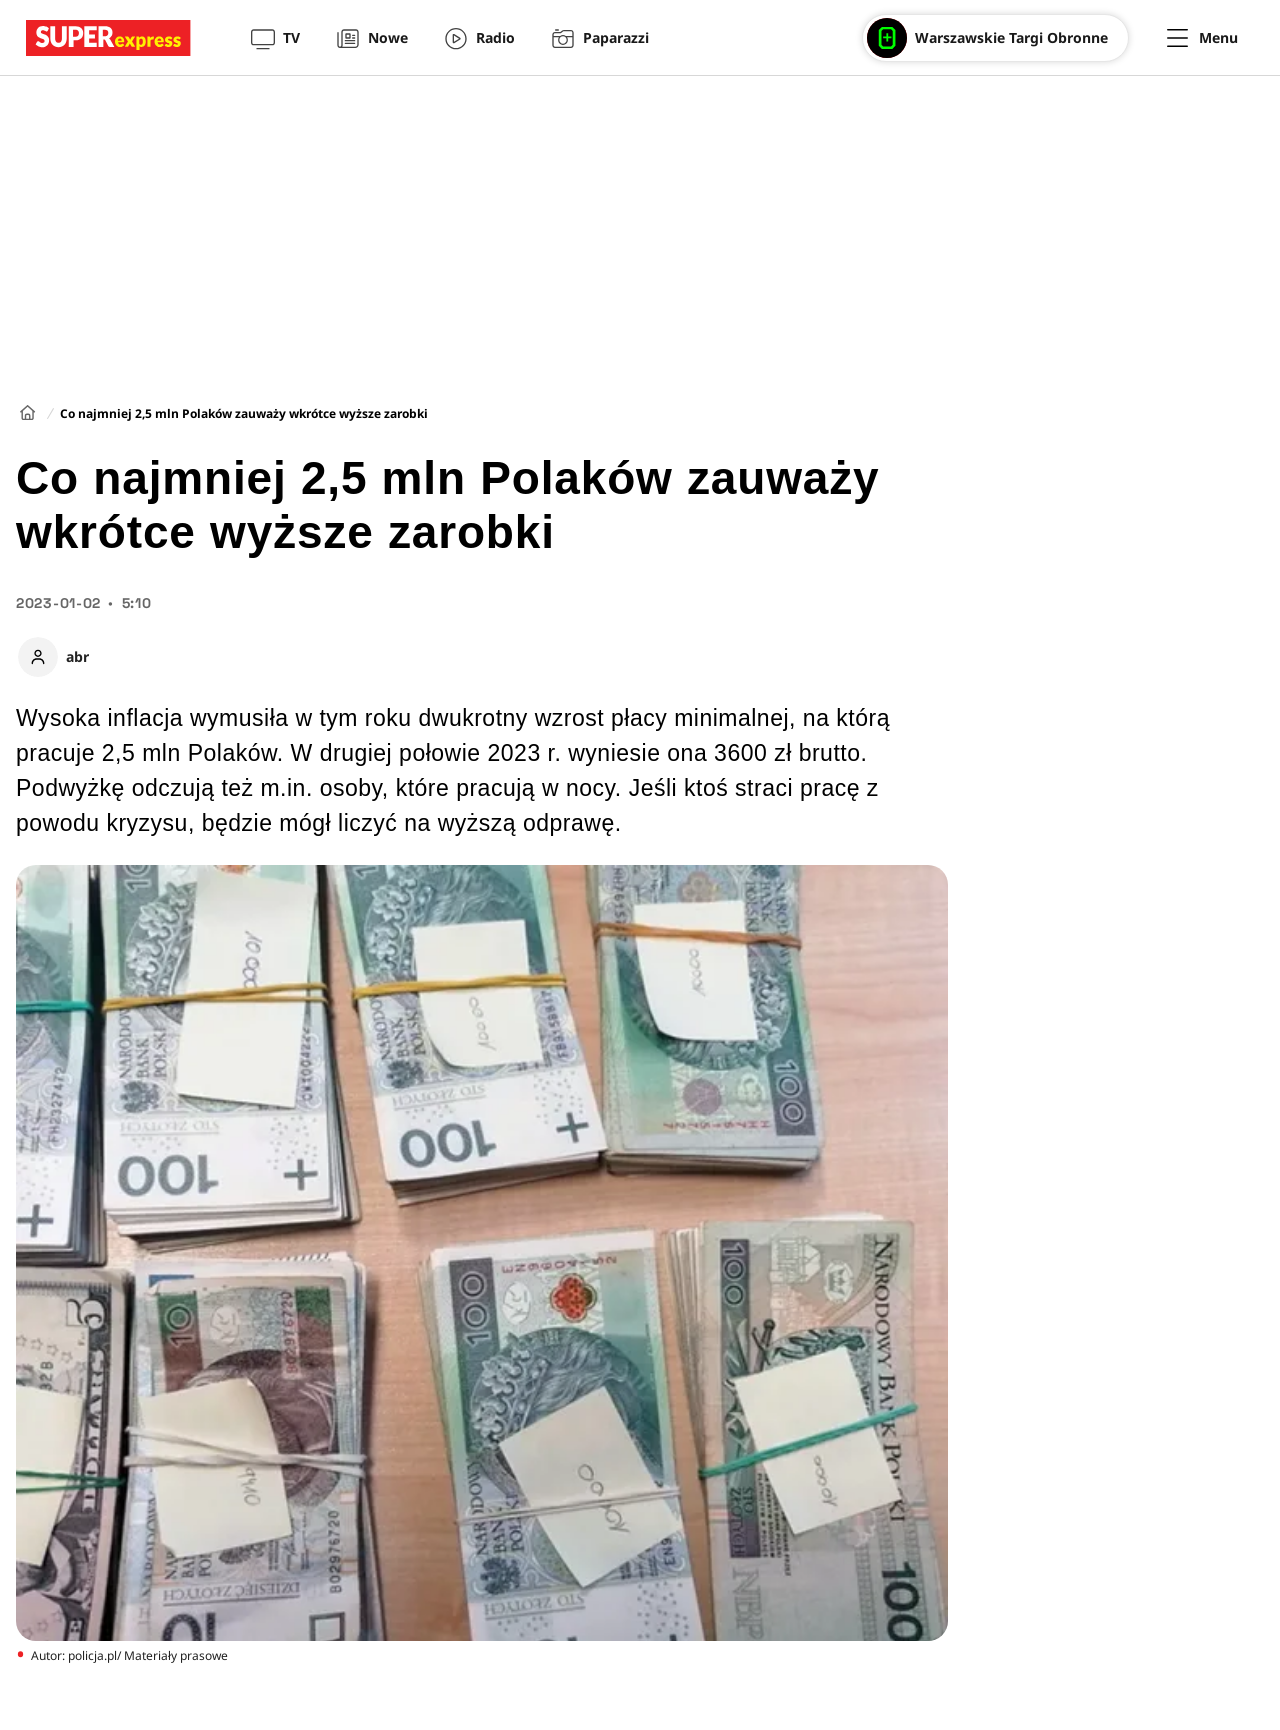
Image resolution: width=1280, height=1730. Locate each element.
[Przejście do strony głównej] (108, 38)
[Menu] (1202, 38)
